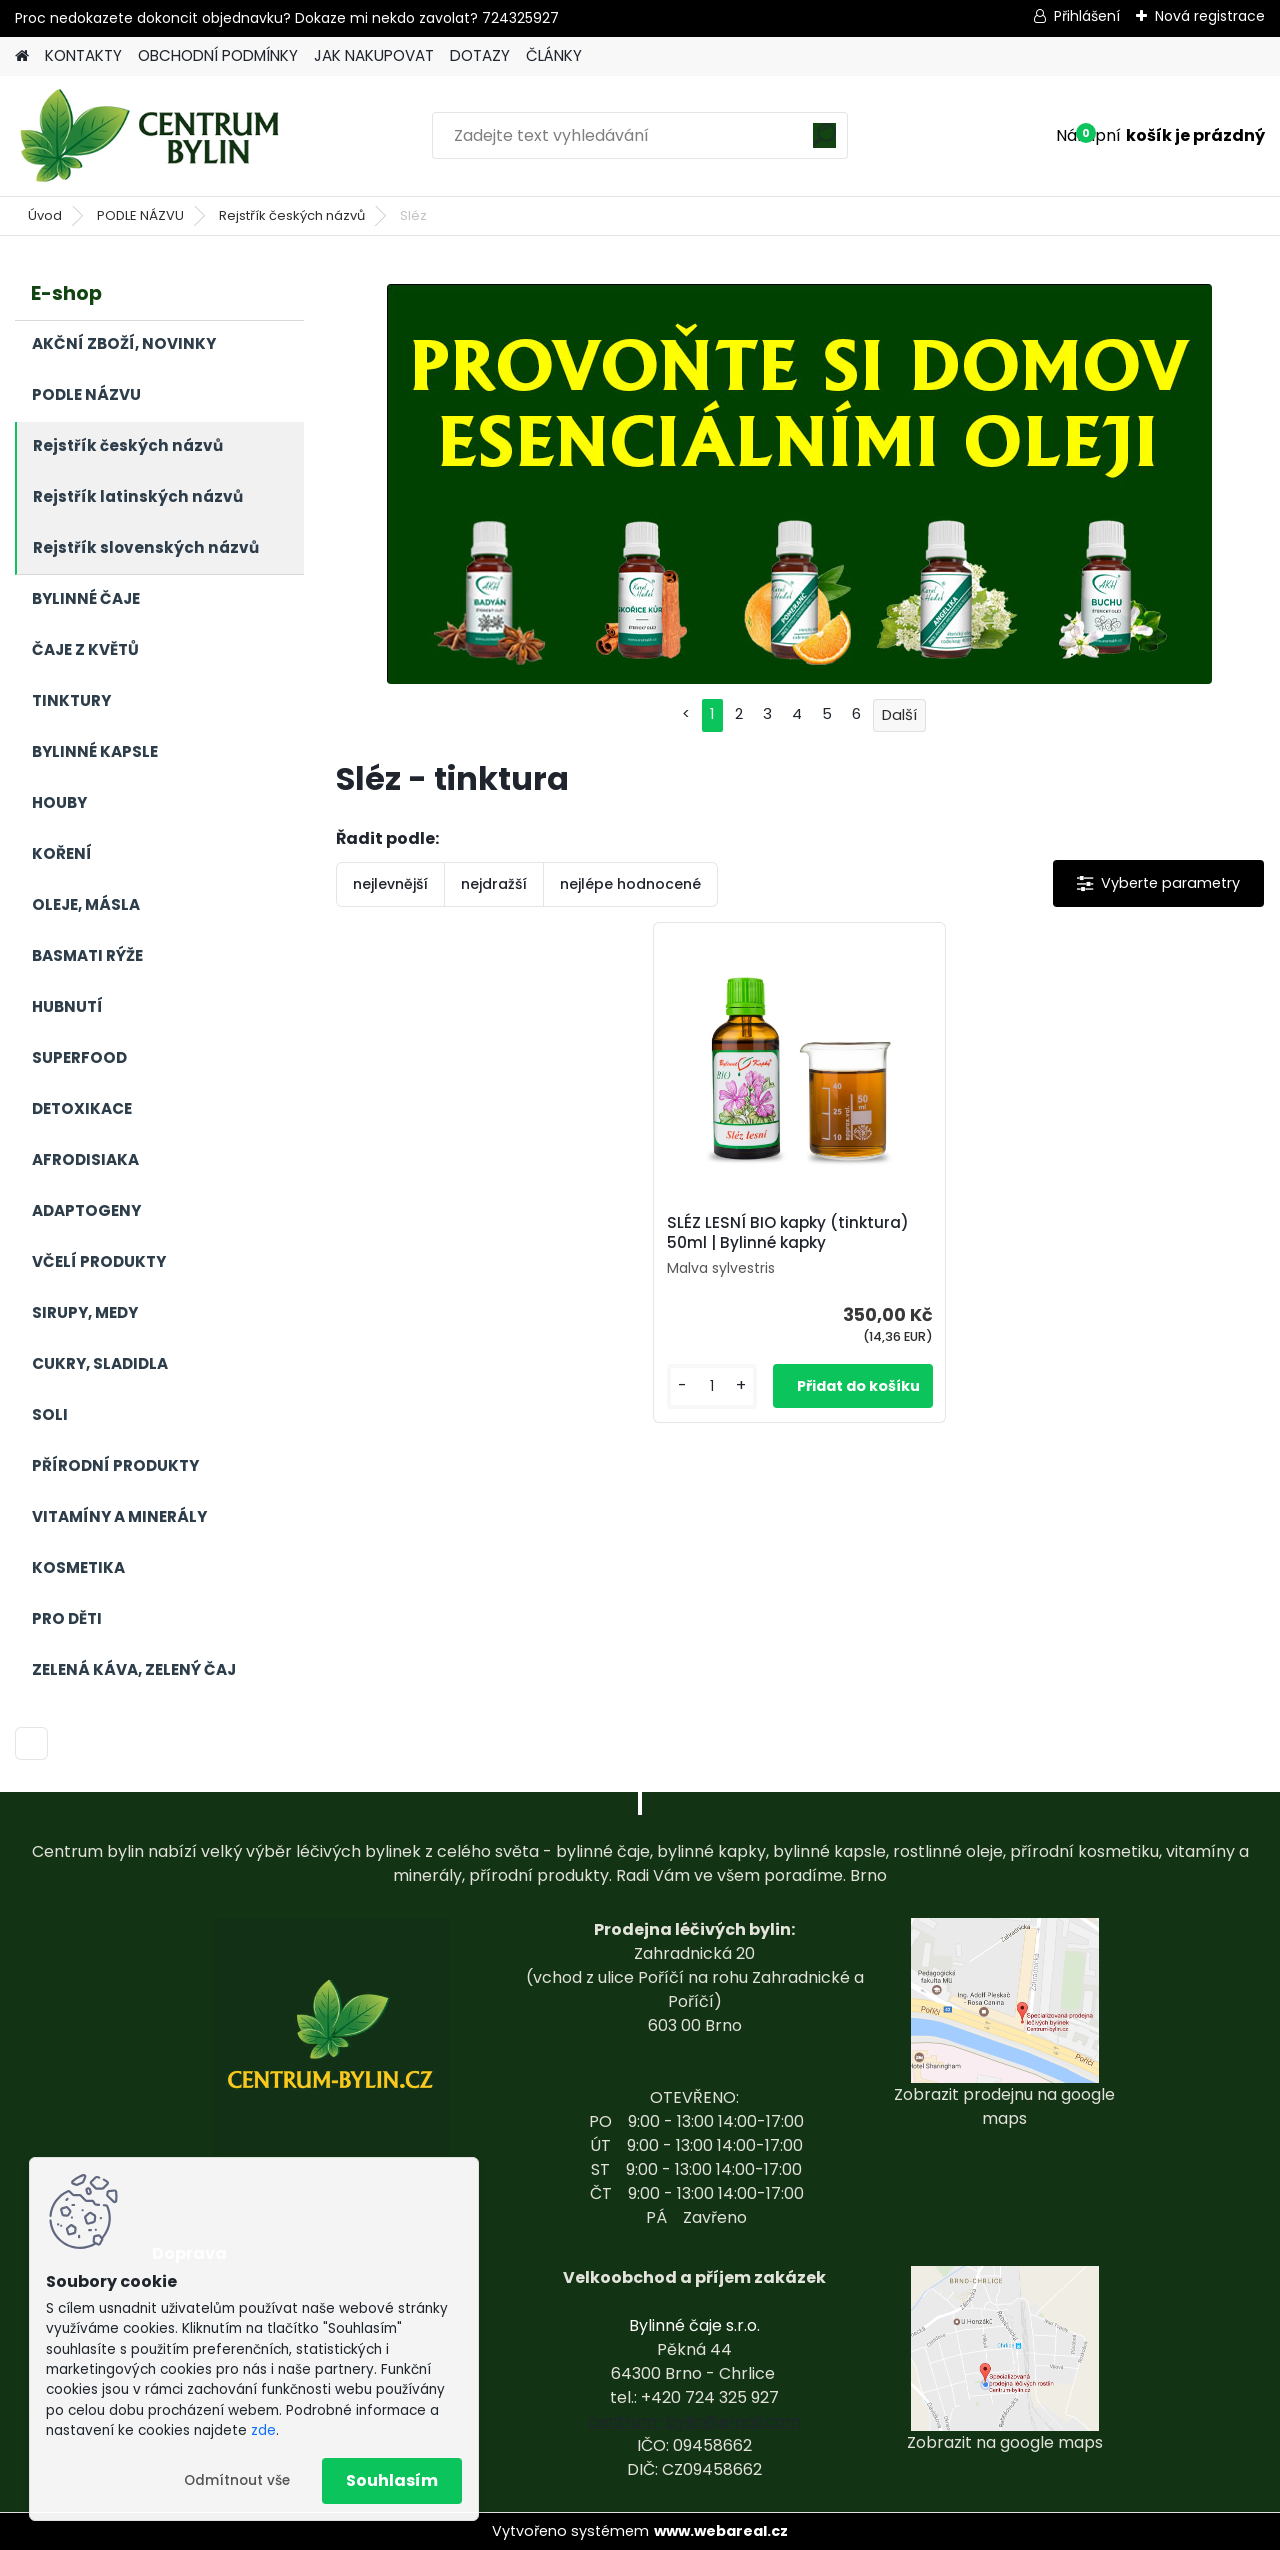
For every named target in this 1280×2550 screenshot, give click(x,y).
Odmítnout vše (237, 2480)
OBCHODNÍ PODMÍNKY (218, 55)
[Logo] (152, 136)
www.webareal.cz (721, 2531)
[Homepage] (22, 56)
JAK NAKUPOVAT (374, 55)
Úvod (45, 215)
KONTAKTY (83, 55)
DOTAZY (480, 55)
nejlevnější (390, 884)
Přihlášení (1087, 16)
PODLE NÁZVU (140, 215)
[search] (824, 142)
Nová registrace (1210, 16)
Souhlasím (392, 2480)
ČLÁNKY (554, 55)
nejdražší (494, 884)
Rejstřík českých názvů (292, 215)
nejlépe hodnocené (630, 884)
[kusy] (712, 1386)
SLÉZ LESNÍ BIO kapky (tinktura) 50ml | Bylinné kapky (788, 1233)
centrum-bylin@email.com (694, 2421)
